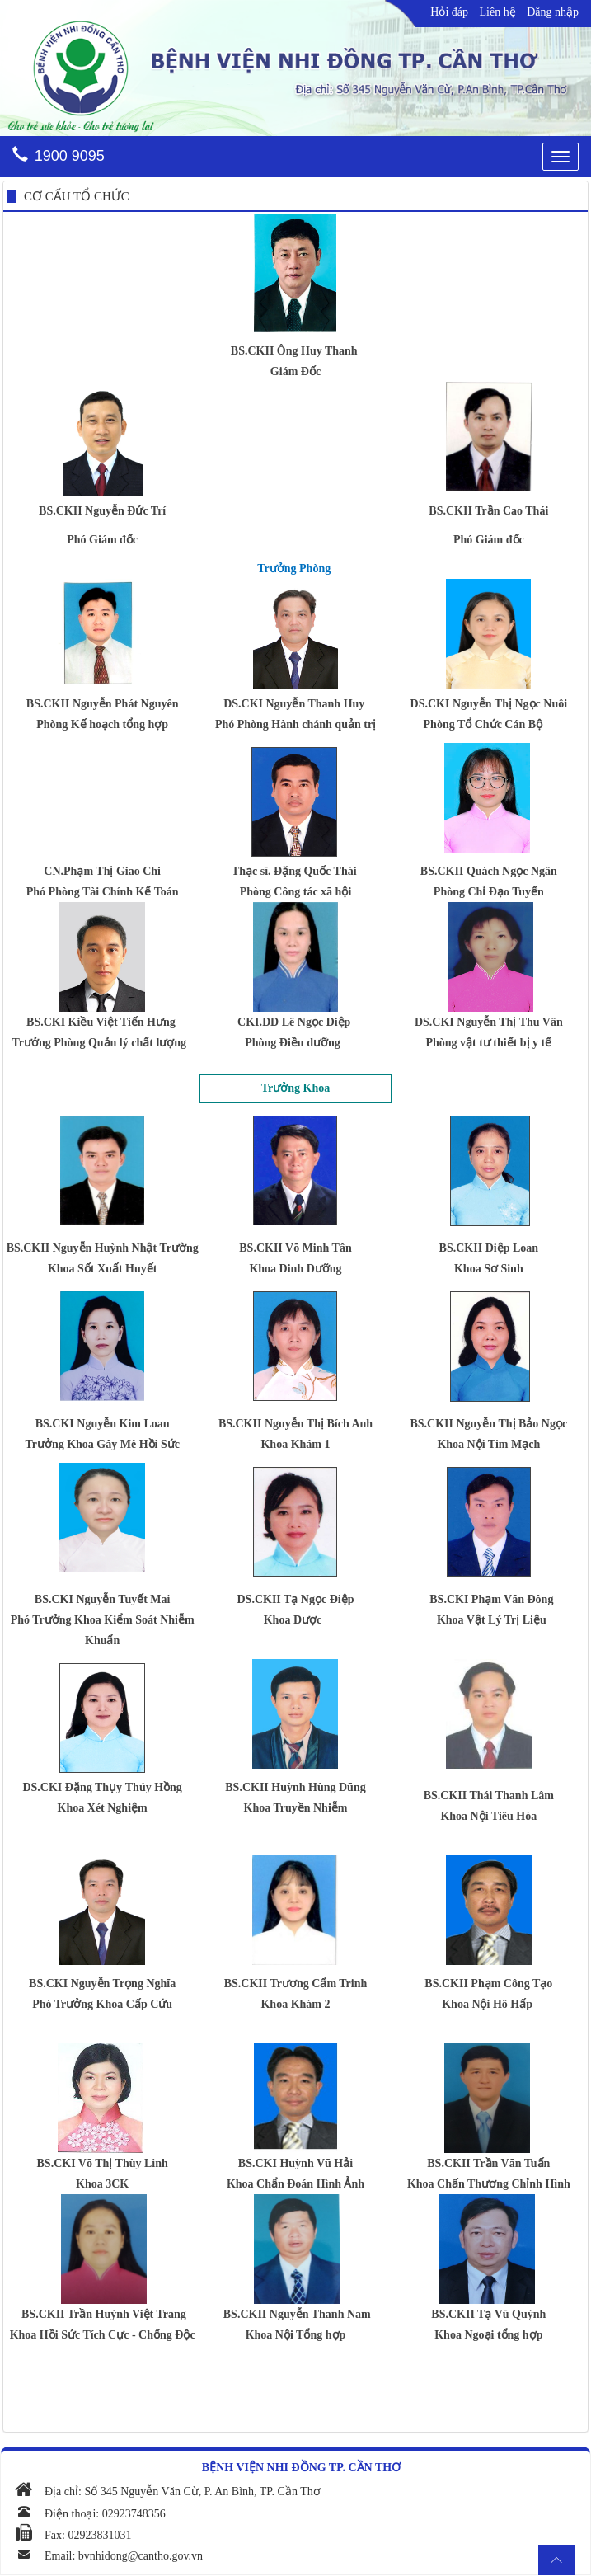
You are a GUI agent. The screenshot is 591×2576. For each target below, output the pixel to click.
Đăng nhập (553, 12)
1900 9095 (70, 156)
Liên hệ (498, 12)
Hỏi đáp (449, 12)
